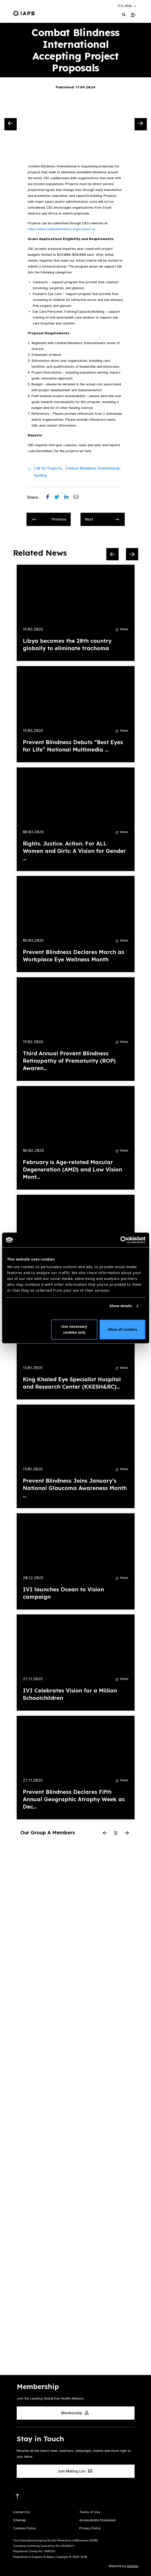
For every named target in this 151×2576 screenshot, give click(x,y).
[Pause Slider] (116, 1833)
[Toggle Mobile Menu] (133, 15)
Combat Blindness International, (93, 468)
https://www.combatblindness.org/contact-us (62, 229)
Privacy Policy (89, 2528)
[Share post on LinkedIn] (68, 497)
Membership (75, 2413)
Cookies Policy (24, 2528)
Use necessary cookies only (74, 1329)
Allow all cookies (122, 1329)
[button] (127, 6)
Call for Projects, (48, 468)
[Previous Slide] (10, 124)
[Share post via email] (78, 497)
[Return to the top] (17, 2497)
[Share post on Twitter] (59, 497)
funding (40, 475)
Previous (49, 519)
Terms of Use (89, 2512)
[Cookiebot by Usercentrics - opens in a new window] (123, 1240)
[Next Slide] (141, 124)
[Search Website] (124, 15)
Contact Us (21, 2512)
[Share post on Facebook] (50, 497)
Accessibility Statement (97, 2520)
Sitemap (19, 2520)
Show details (121, 1306)
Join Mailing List (75, 2471)
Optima (132, 2566)
